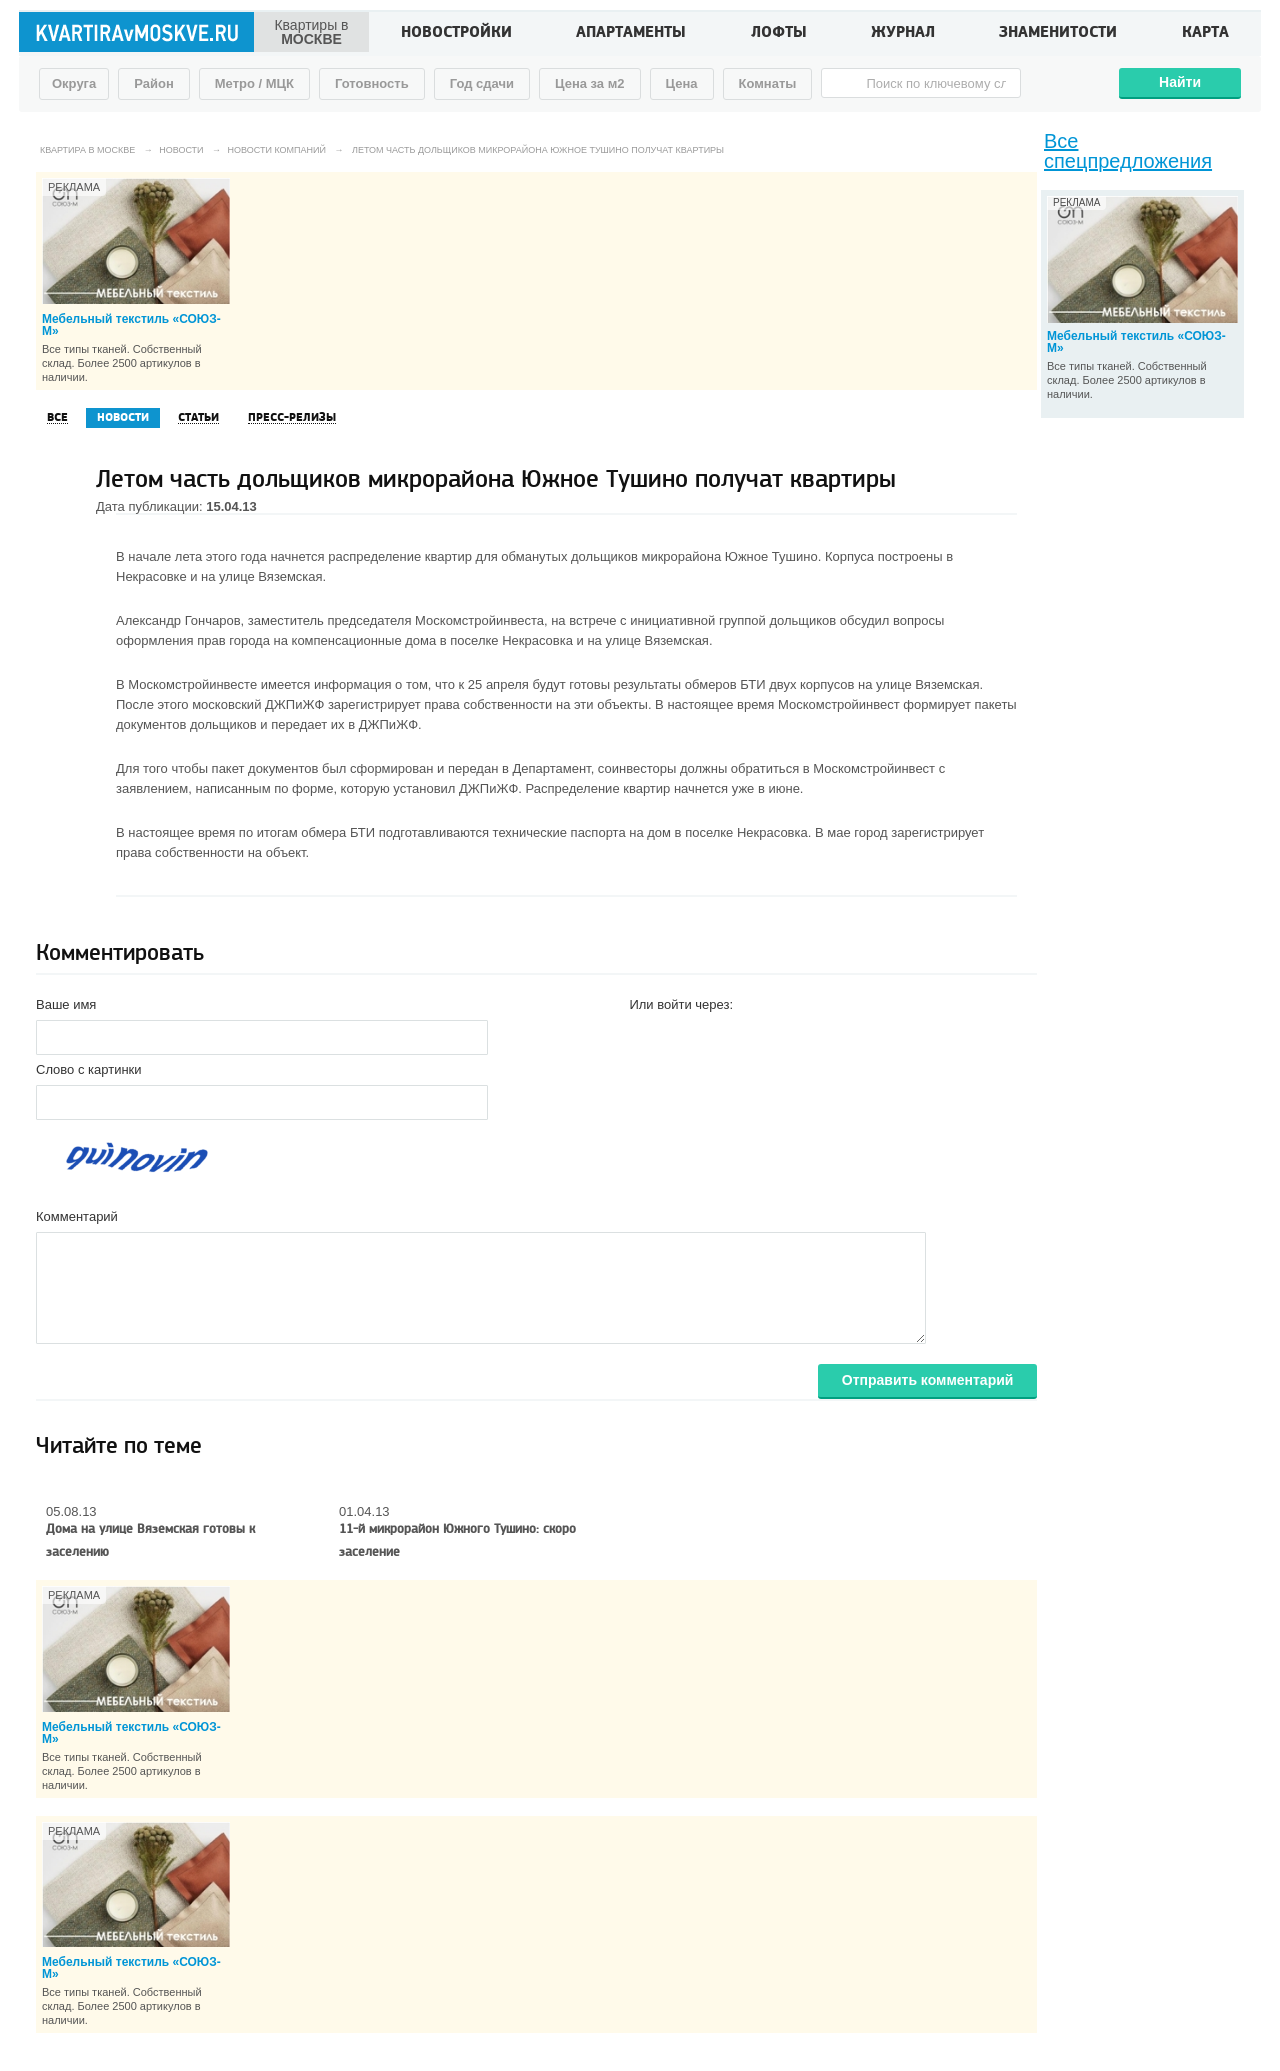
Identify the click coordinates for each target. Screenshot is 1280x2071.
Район (154, 83)
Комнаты (768, 83)
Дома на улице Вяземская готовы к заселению (150, 1540)
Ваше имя (66, 1004)
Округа (74, 83)
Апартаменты (631, 34)
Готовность (372, 83)
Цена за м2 (590, 83)
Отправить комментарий (928, 1380)
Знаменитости (1058, 34)
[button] (645, 1036)
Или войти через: (681, 1004)
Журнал (903, 34)
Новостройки (456, 34)
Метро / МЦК (254, 83)
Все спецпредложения (1128, 151)
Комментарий (77, 1216)
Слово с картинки (89, 1069)
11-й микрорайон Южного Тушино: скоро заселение (457, 1540)
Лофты (779, 34)
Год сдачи (482, 83)
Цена (682, 83)
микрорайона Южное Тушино (729, 556)
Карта (1205, 34)
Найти (1180, 82)
